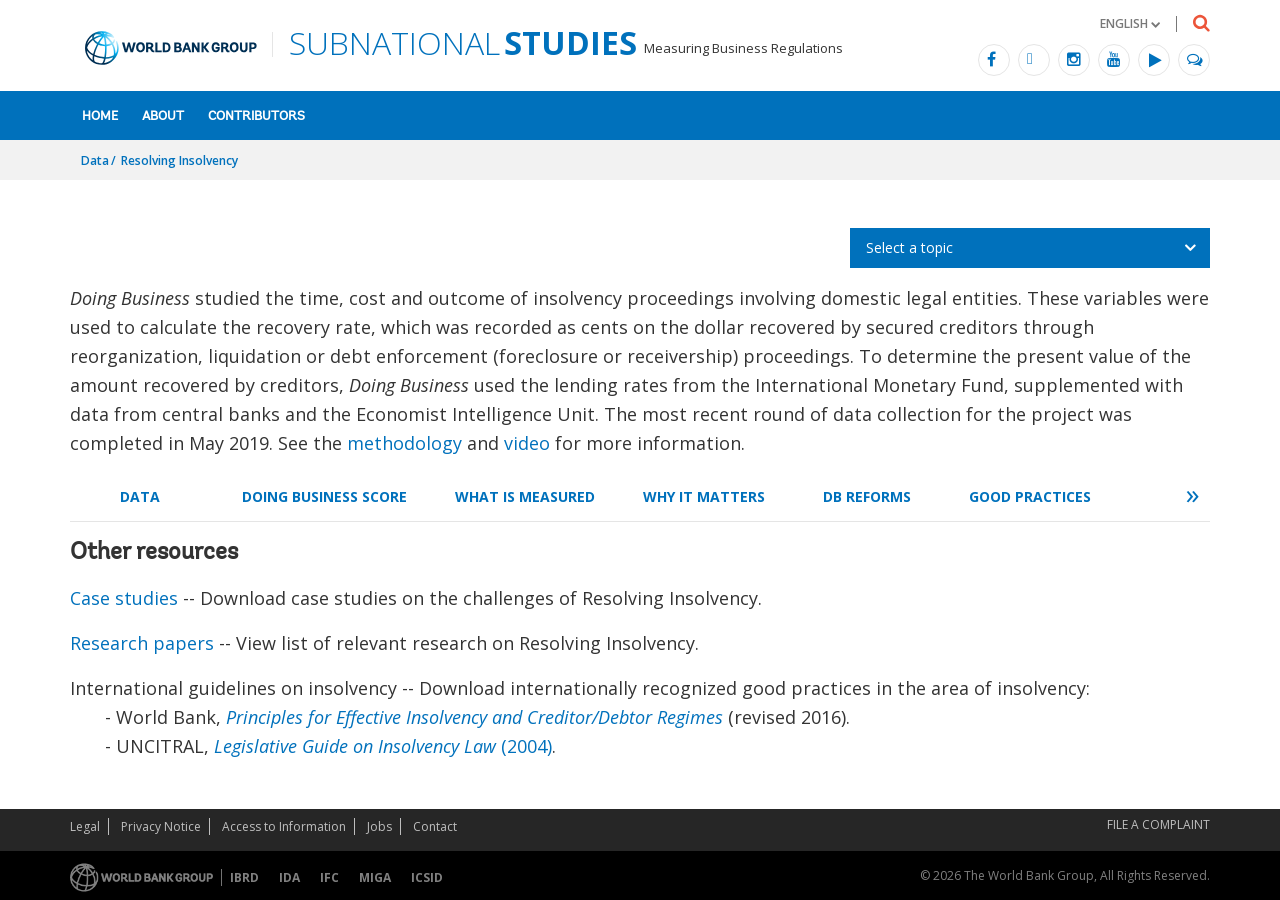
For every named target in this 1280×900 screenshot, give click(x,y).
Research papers (142, 643)
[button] (1130, 23)
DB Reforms (867, 496)
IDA (289, 877)
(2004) (383, 746)
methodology (404, 443)
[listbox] (1030, 248)
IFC (329, 877)
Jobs (379, 826)
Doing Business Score (324, 496)
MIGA (375, 877)
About (163, 116)
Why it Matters (704, 496)
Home (100, 116)
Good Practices (1030, 496)
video (527, 443)
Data (95, 160)
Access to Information (284, 826)
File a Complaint (1158, 824)
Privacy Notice (161, 826)
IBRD (244, 877)
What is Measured (525, 496)
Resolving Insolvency (179, 160)
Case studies (124, 598)
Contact (435, 826)
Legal (85, 826)
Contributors (256, 116)
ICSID (427, 877)
